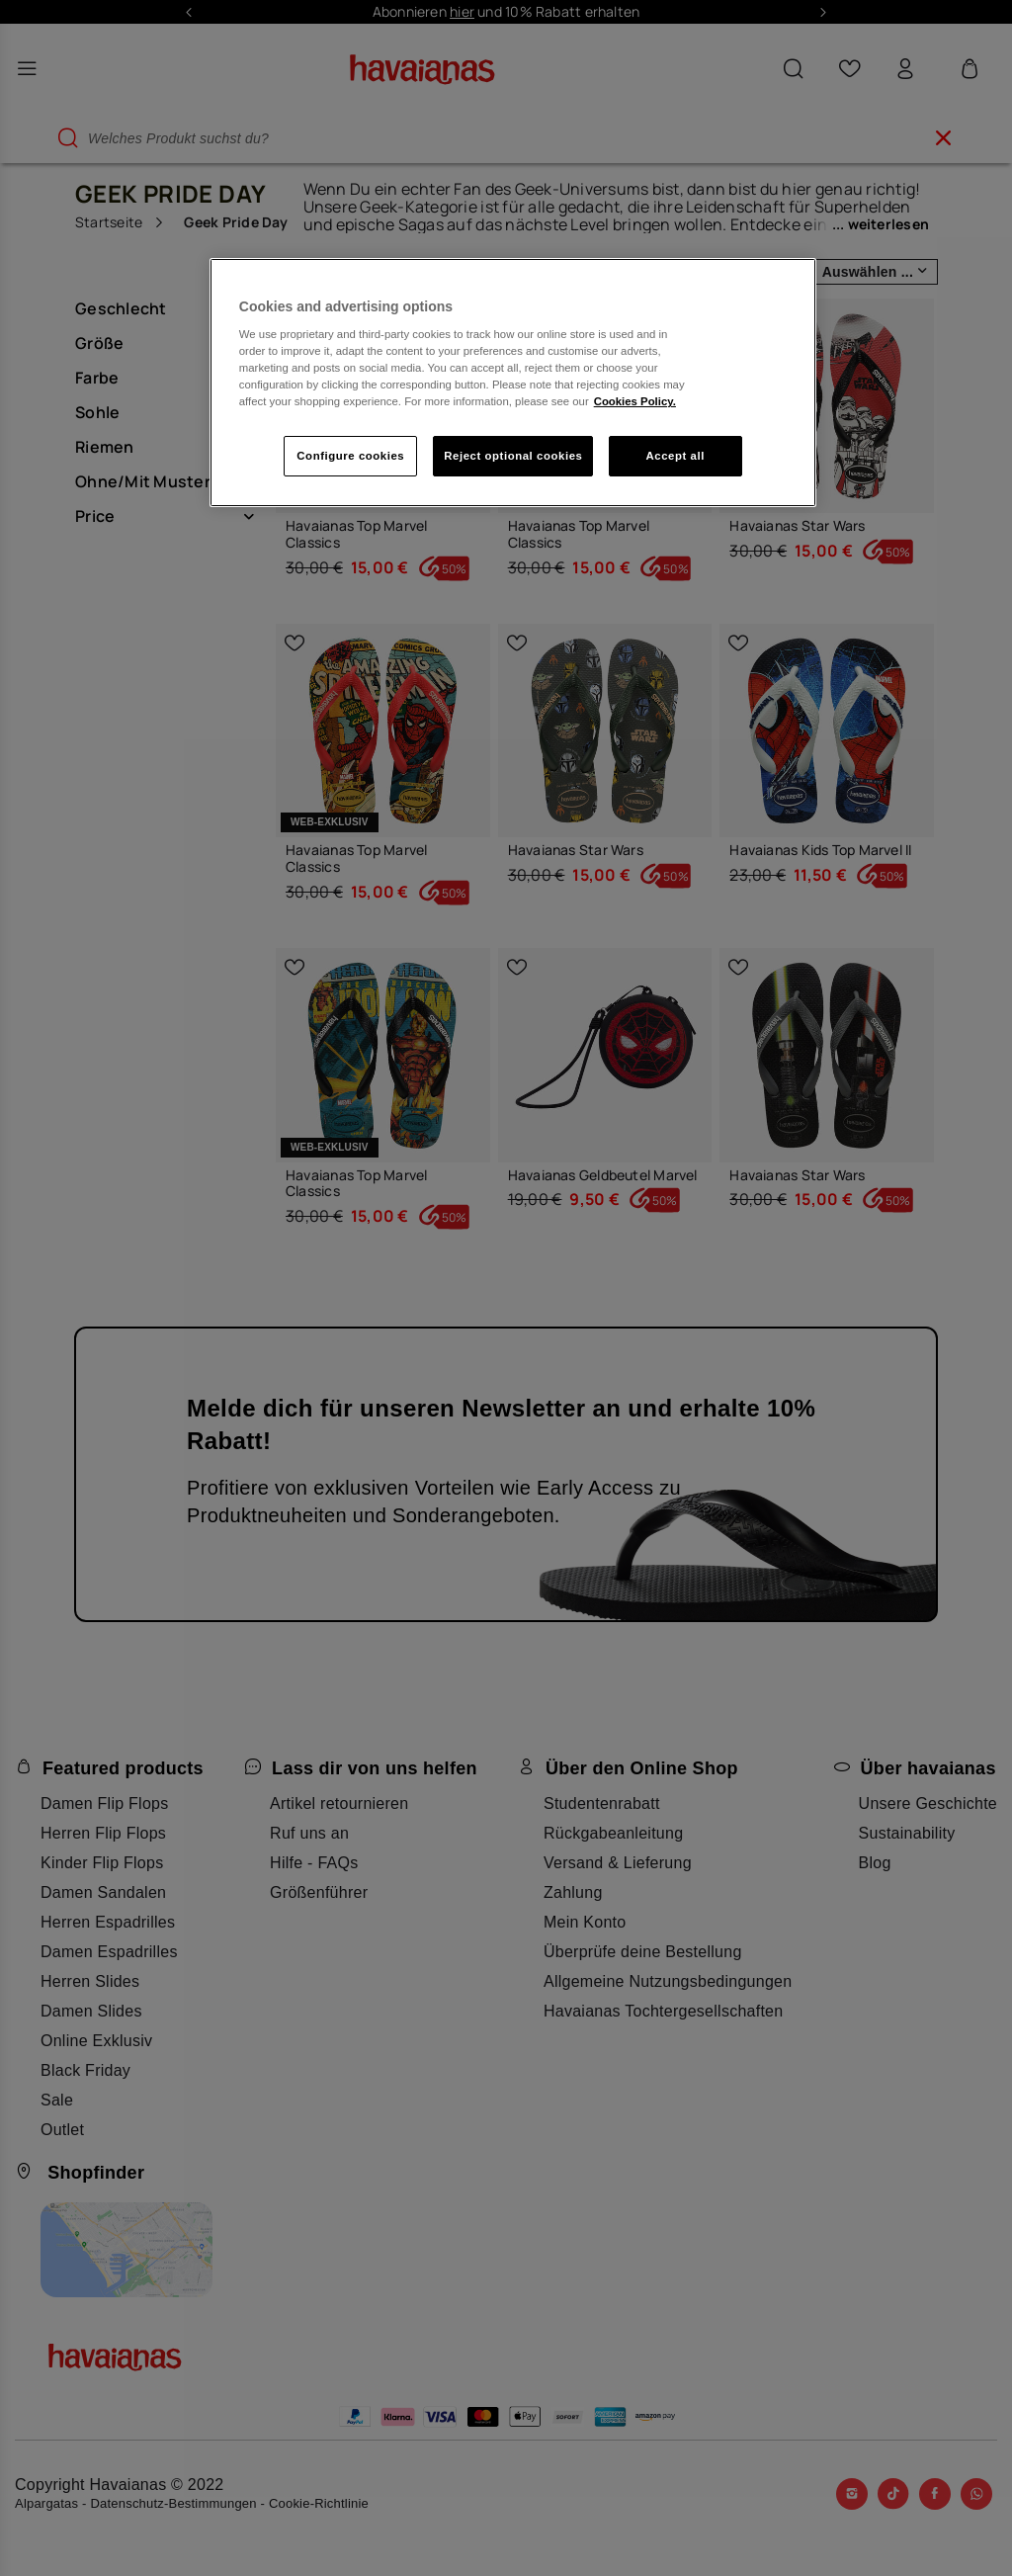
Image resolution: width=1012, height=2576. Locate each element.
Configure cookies (350, 456)
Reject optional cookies (513, 456)
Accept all (674, 456)
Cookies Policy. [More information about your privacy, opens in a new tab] (635, 401)
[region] (513, 383)
